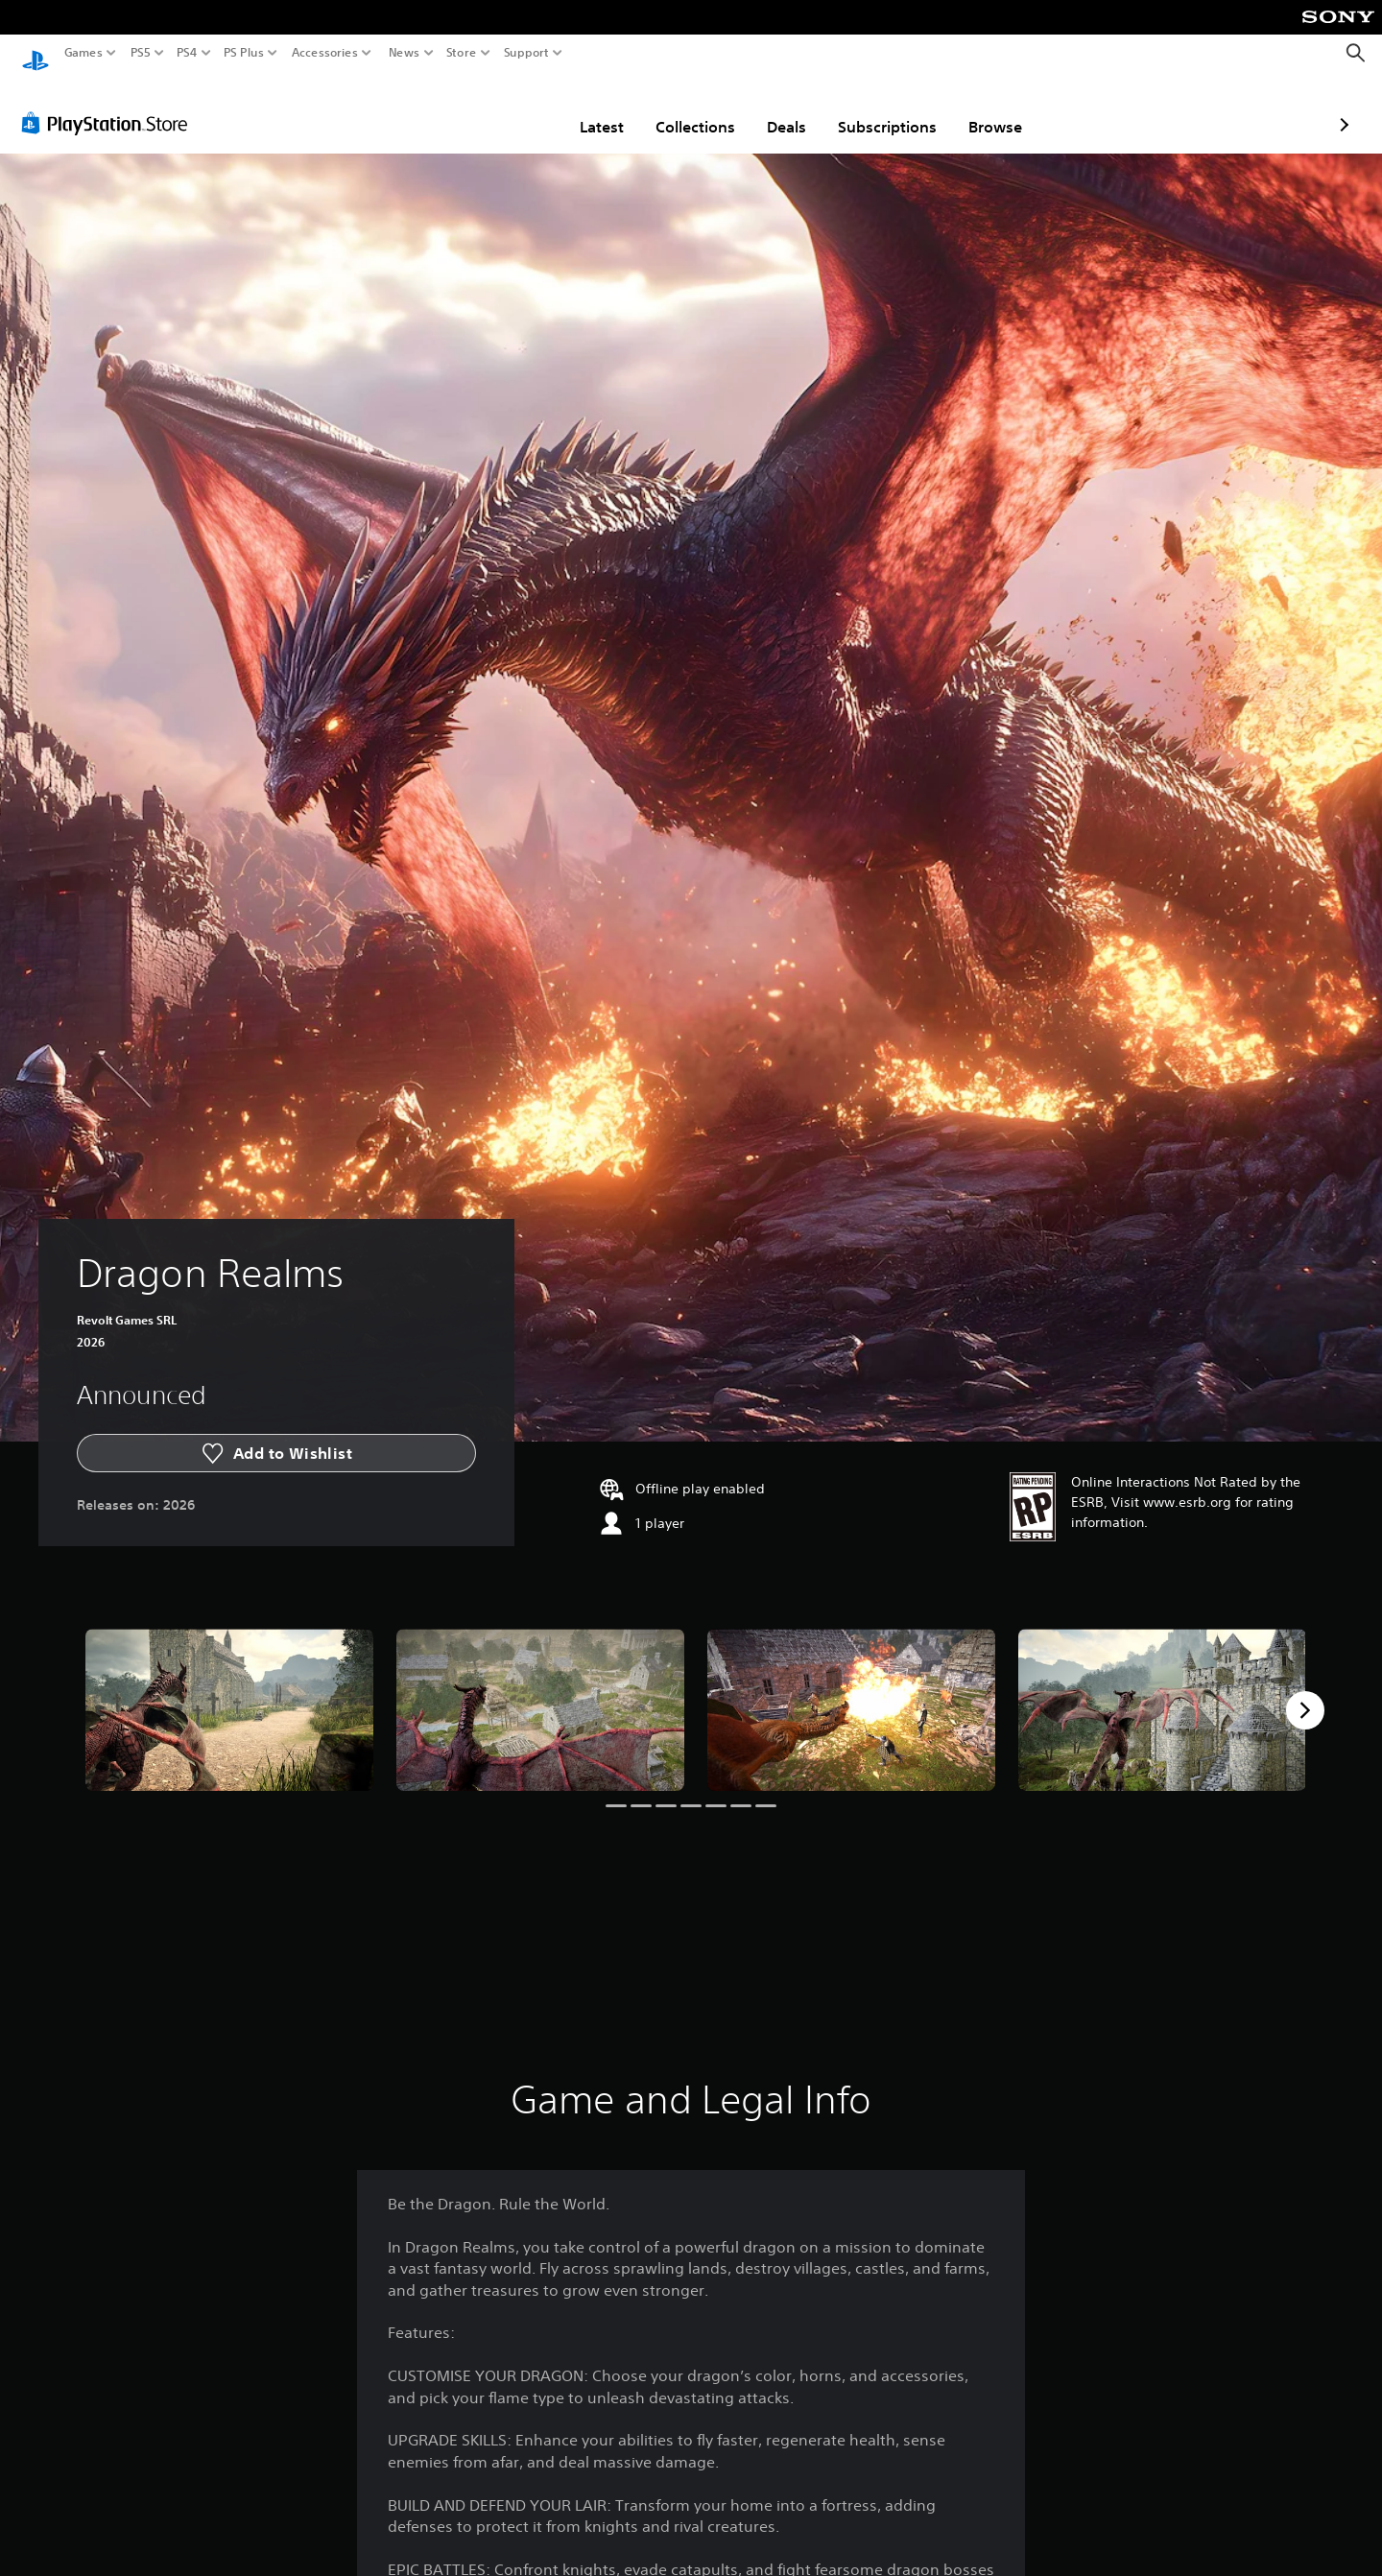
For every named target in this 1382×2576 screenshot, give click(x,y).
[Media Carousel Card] (229, 1691)
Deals (674, 108)
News (403, 52)
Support (527, 52)
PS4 (187, 52)
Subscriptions (775, 108)
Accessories (325, 52)
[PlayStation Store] (109, 104)
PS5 (141, 52)
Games (83, 52)
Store (461, 52)
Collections (583, 108)
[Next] (1305, 1692)
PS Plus (244, 52)
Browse (883, 108)
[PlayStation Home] (35, 53)
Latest (489, 108)
